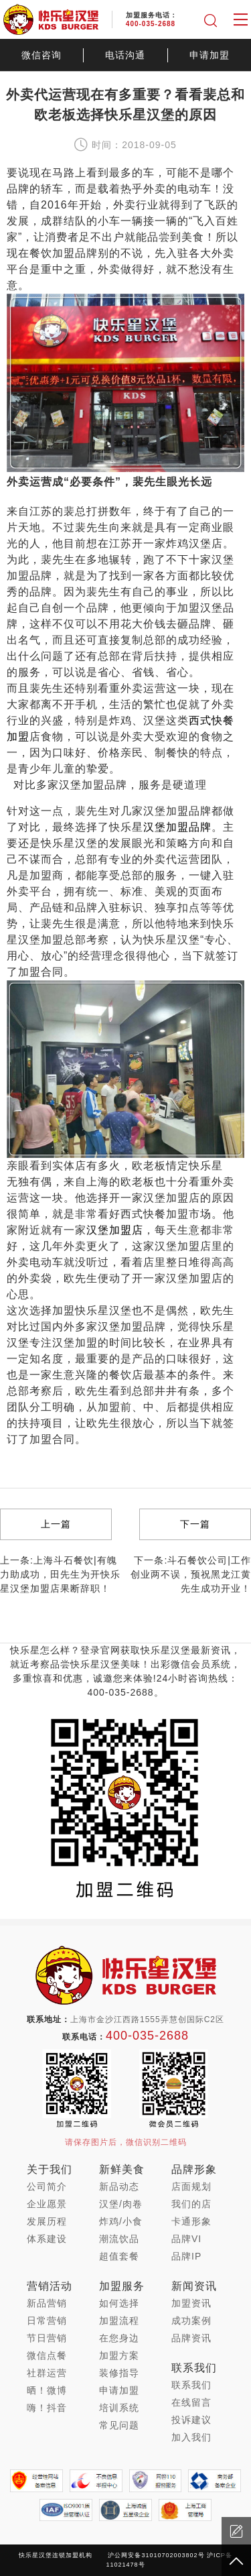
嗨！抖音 (47, 2407)
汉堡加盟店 (114, 1230)
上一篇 (56, 1524)
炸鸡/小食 (121, 2221)
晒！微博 (47, 2390)
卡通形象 (191, 2221)
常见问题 (119, 2425)
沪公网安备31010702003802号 (156, 2555)
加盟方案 (119, 2355)
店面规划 (191, 2186)
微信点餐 (47, 2355)
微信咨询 (41, 55)
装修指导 (119, 2372)
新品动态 (119, 2186)
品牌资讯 (191, 2338)
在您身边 (119, 2338)
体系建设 (47, 2238)
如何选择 (119, 2303)
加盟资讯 (191, 2303)
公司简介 (47, 2186)
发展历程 (47, 2221)
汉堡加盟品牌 (177, 827)
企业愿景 (47, 2204)
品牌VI (186, 2238)
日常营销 (47, 2320)
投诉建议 (191, 2419)
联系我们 (191, 2385)
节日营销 (47, 2338)
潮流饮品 (119, 2238)
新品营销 (47, 2303)
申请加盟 (209, 55)
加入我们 (191, 2437)
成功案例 (191, 2320)
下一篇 (195, 1524)
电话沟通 (125, 55)
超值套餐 (119, 2256)
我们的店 (191, 2204)
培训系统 (119, 2407)
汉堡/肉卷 (121, 2204)
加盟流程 (119, 2320)
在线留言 (191, 2402)
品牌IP (186, 2256)
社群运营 (47, 2372)
